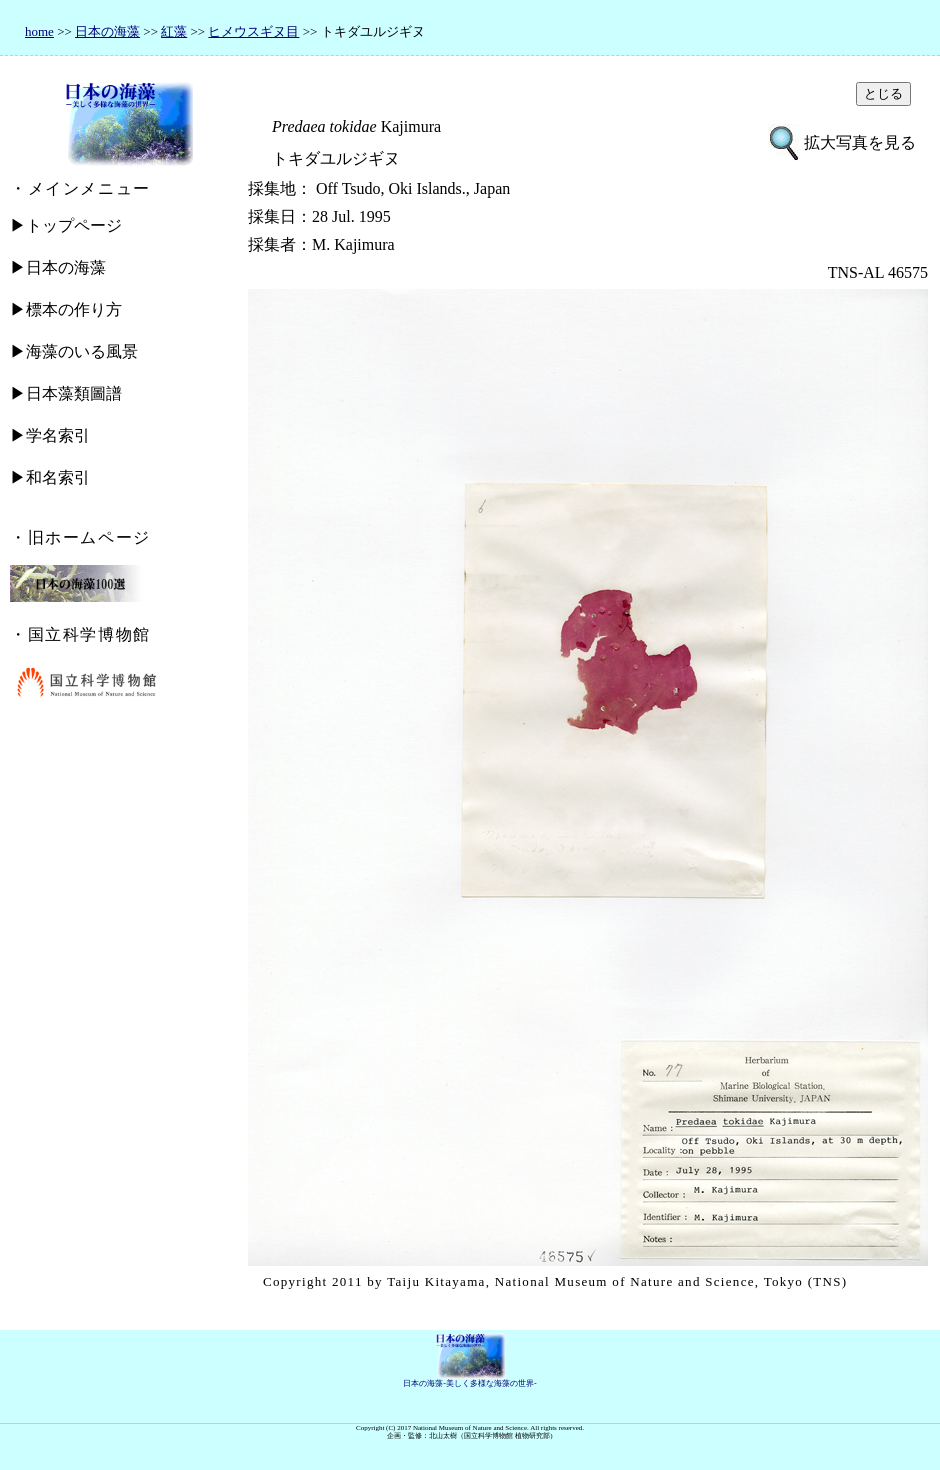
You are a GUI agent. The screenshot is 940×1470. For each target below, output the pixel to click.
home (39, 31)
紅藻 (174, 31)
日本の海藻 (107, 31)
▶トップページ (66, 225)
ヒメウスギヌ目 (253, 31)
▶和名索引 (50, 477)
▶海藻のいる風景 (74, 351)
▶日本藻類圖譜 (66, 393)
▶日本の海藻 (58, 267)
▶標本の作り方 (66, 309)
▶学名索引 (50, 435)
